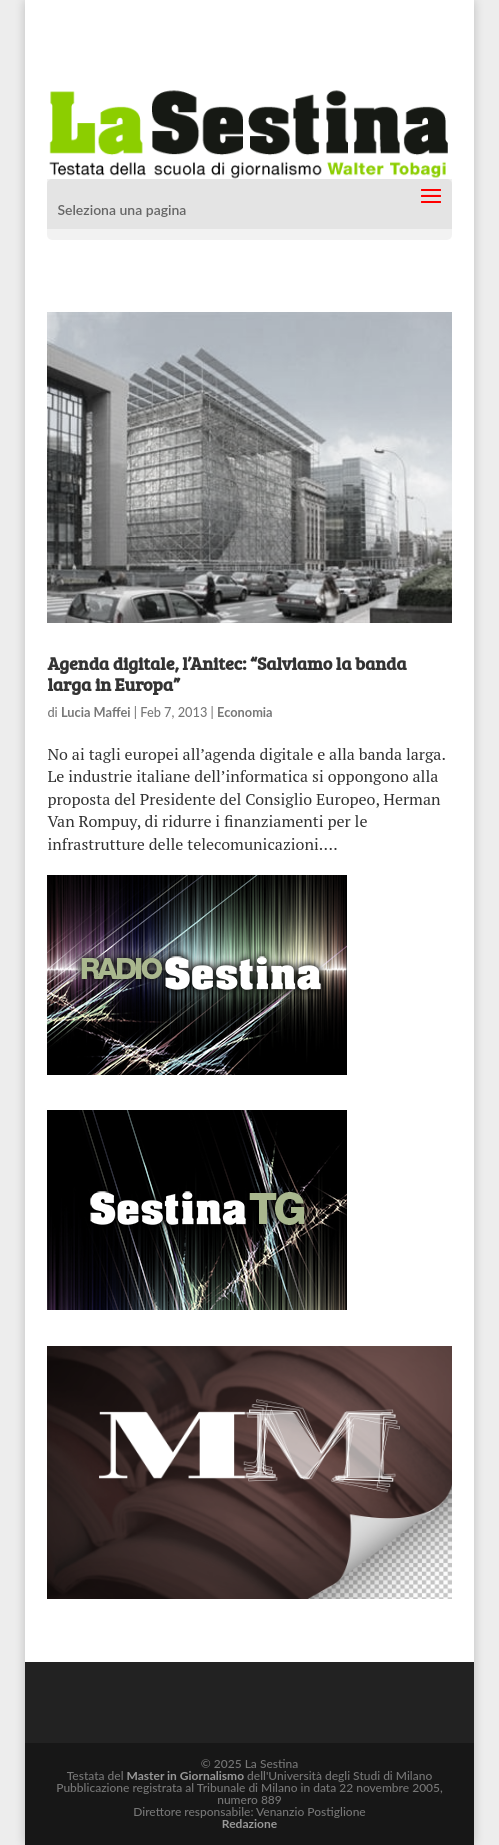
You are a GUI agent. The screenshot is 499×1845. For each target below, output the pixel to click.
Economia (245, 712)
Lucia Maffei (96, 712)
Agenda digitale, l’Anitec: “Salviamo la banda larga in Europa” (226, 674)
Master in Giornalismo (185, 1775)
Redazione (249, 1823)
